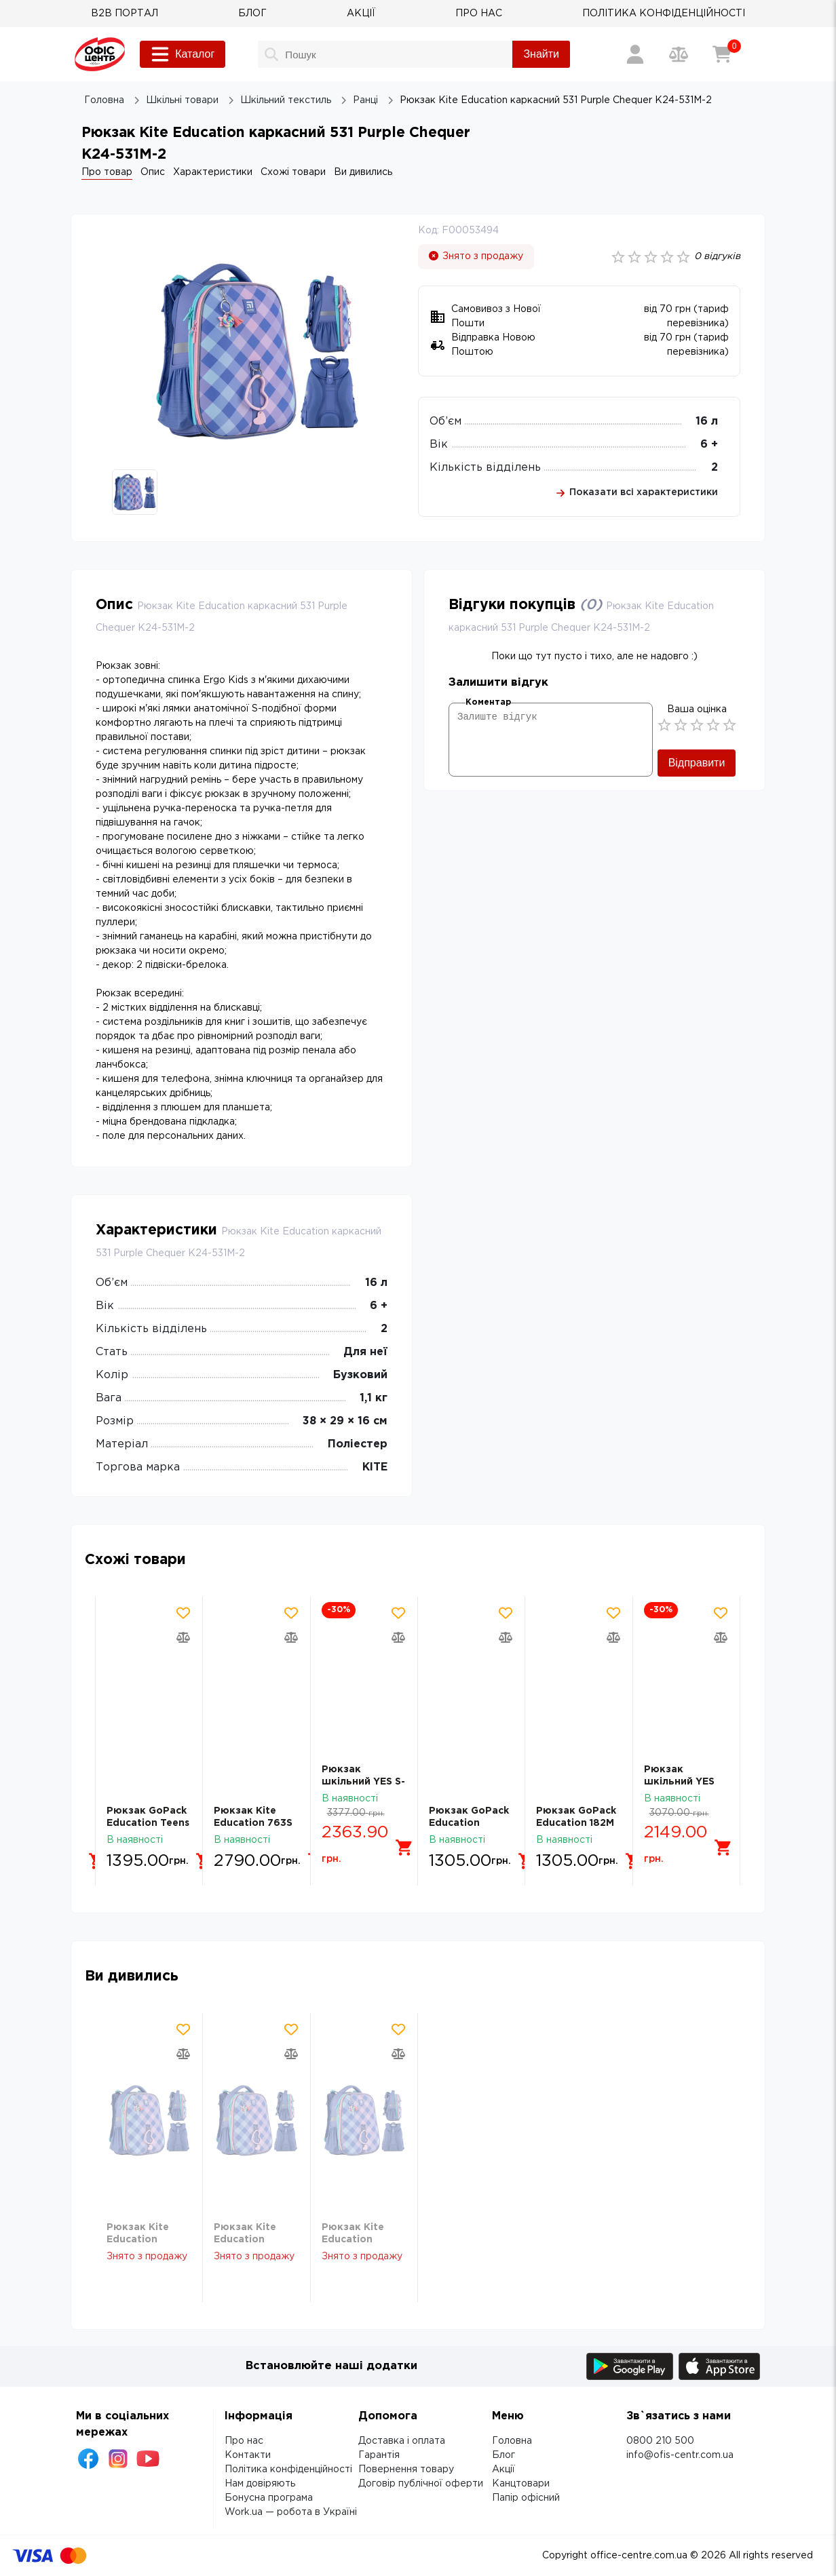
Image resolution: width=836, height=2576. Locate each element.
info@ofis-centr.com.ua (680, 2455)
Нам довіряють (260, 2484)
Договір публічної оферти (420, 2484)
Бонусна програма (269, 2498)
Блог (503, 2455)
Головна (512, 2441)
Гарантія (379, 2455)
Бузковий (360, 1375)
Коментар (488, 702)
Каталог (182, 54)
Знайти (541, 54)
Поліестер (357, 1444)
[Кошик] (722, 54)
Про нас (244, 2441)
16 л (707, 421)
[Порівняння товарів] (678, 54)
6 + (709, 445)
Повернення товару (406, 2469)
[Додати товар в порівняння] (183, 1637)
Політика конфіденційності (288, 2469)
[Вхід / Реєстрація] (635, 54)
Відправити (696, 762)
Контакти (248, 2455)
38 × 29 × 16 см (345, 1421)
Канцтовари (521, 2484)
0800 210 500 (660, 2441)
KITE (374, 1467)
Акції (503, 2469)
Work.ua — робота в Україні (291, 2512)
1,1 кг (373, 1398)
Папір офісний (526, 2498)
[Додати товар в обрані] (183, 1613)
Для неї (365, 1352)
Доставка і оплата (401, 2441)
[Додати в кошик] (185, 1847)
